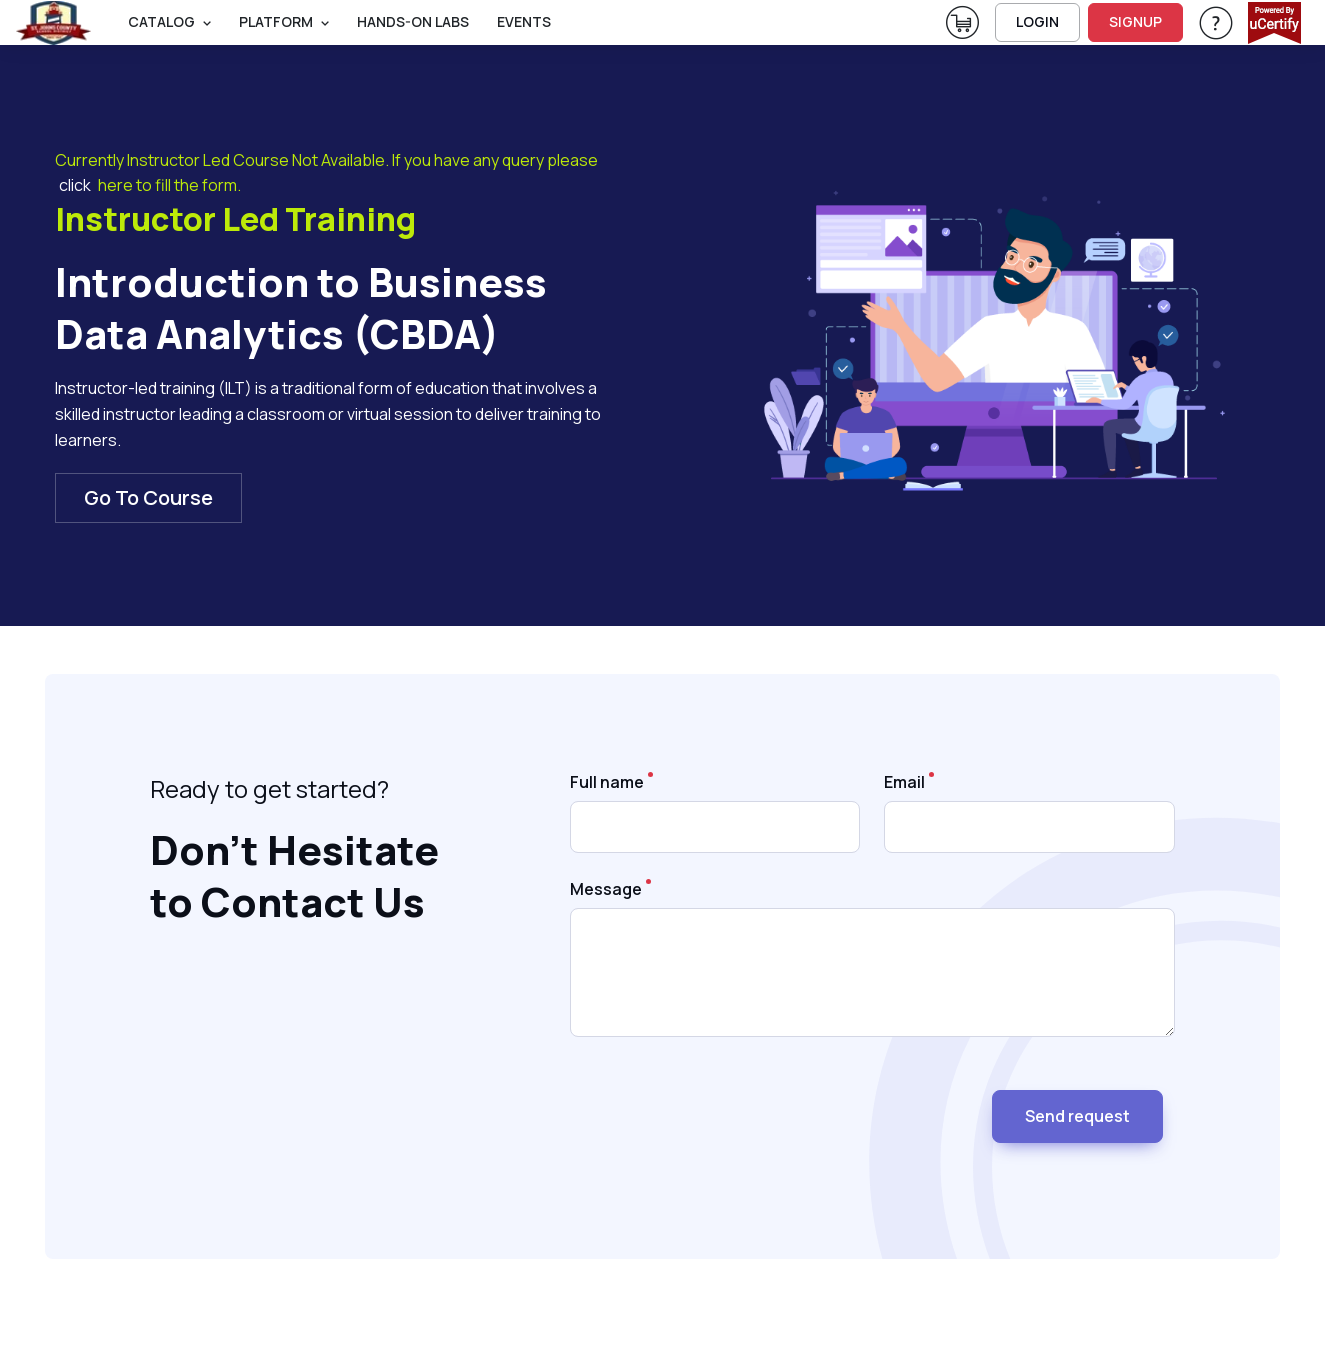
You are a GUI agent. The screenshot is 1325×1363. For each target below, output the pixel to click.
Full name (607, 782)
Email (904, 782)
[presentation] (722, 1108)
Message (606, 889)
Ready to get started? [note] (269, 788)
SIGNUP (1135, 21)
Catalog (161, 21)
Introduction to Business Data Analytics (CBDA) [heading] (301, 308)
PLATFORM (276, 21)
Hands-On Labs (413, 21)
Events (524, 21)
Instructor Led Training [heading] (235, 220)
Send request (1077, 1116)
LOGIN (1037, 21)
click (75, 185)
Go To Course (148, 497)
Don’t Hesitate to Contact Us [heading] (294, 876)
